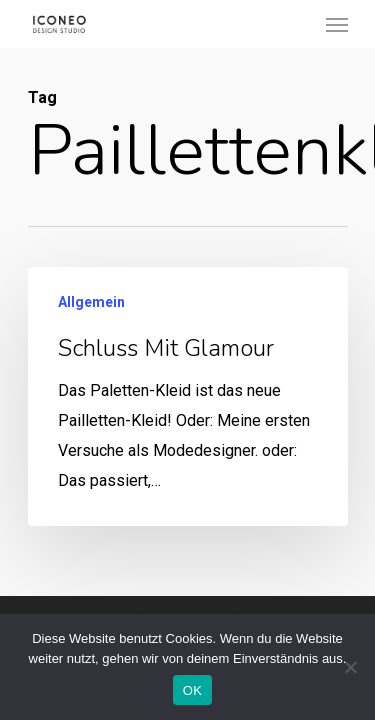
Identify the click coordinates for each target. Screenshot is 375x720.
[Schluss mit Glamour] (188, 396)
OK (192, 690)
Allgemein (91, 302)
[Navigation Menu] (337, 24)
